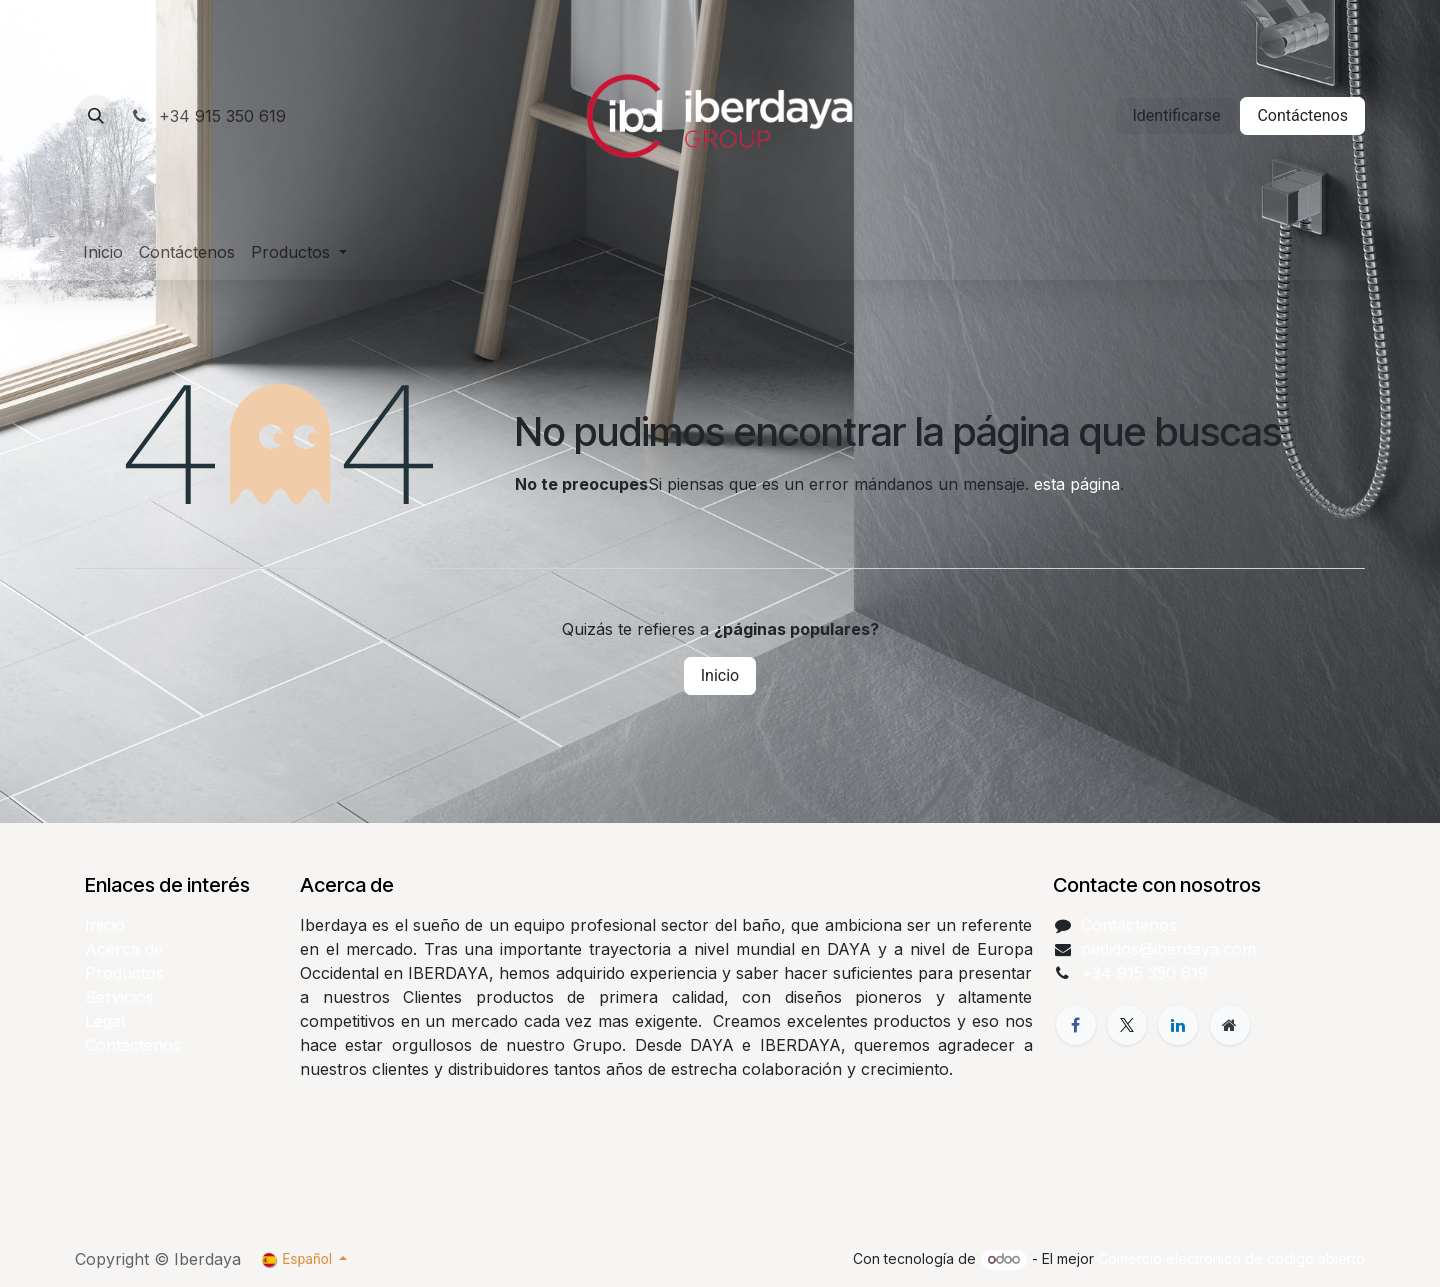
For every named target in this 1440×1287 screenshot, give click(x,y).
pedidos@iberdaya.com (1168, 949)
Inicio (720, 675)
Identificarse (1176, 115)
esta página (1077, 484)
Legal (105, 1021)
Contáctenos (1302, 115)
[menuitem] (103, 252)
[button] (96, 116)
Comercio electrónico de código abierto (1231, 1258)
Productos (124, 973)
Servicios (119, 997)
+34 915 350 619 (207, 116)
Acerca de (124, 949)
